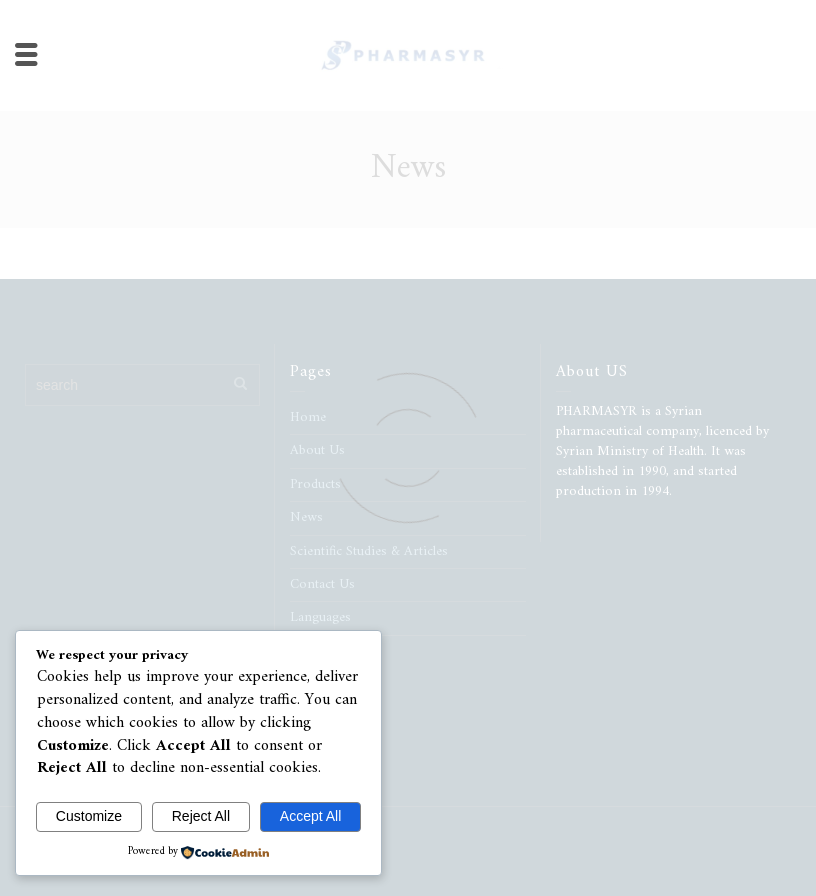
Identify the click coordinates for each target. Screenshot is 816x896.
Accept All (310, 816)
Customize (89, 816)
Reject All (201, 816)
